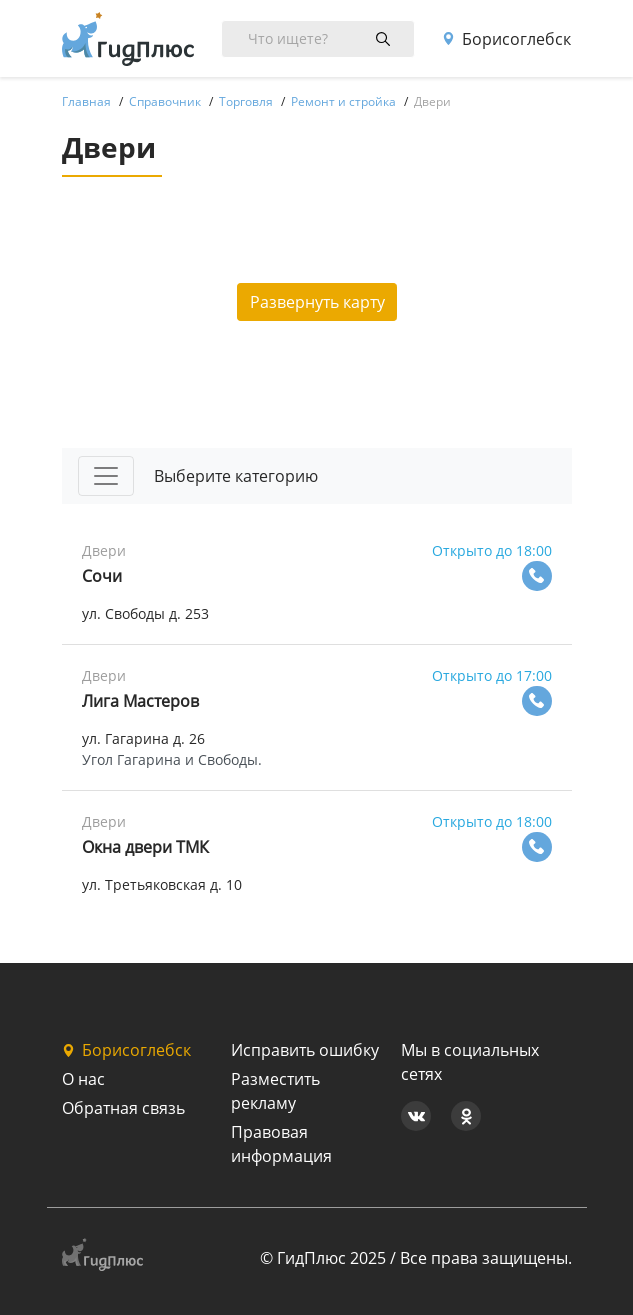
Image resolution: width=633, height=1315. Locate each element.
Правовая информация (281, 1144)
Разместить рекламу (275, 1091)
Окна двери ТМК (145, 847)
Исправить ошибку (305, 1050)
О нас (83, 1079)
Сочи (102, 576)
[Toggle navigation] (106, 476)
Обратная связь (123, 1108)
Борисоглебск (506, 39)
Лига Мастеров (140, 701)
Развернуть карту (317, 302)
